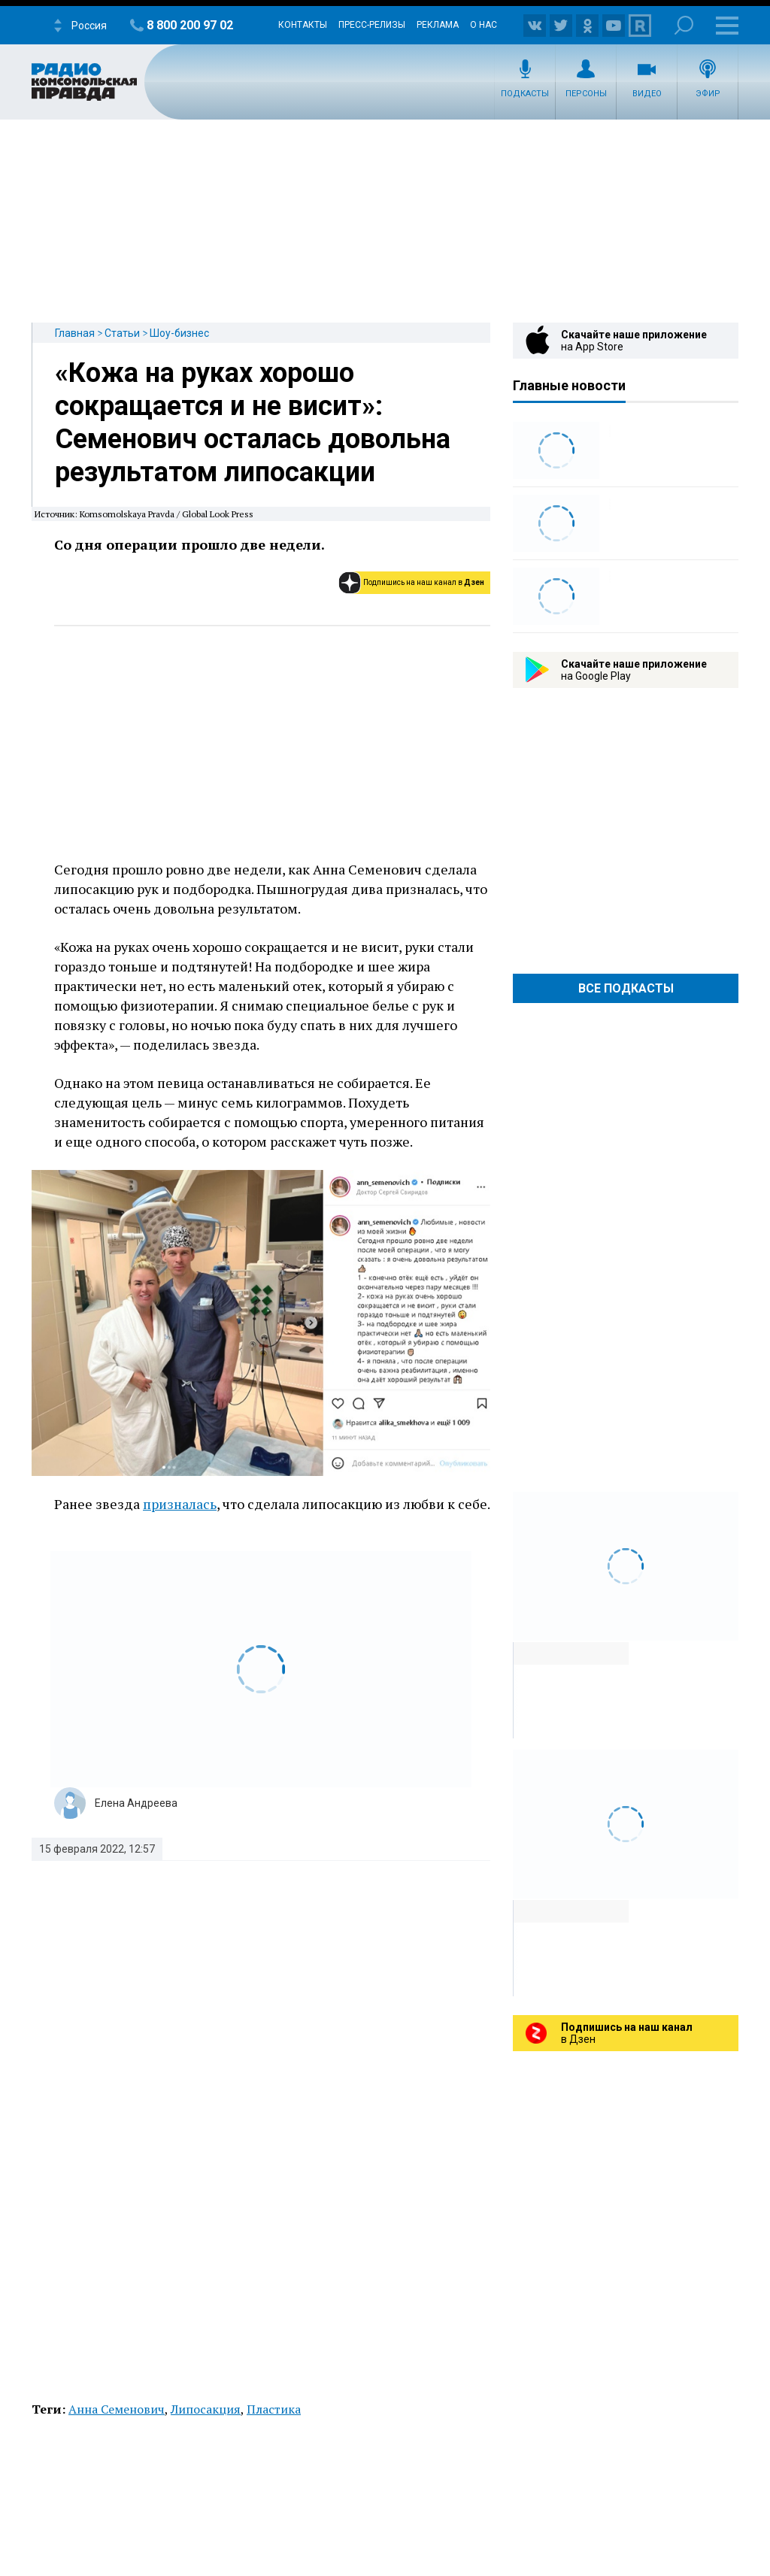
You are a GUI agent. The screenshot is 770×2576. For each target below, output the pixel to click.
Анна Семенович (116, 2409)
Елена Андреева (136, 1803)
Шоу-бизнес (179, 333)
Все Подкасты (626, 988)
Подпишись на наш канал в (423, 582)
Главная (75, 333)
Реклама (438, 25)
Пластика (274, 2409)
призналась (180, 1504)
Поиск (684, 25)
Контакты (302, 25)
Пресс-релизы (371, 25)
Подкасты (525, 93)
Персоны (586, 93)
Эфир (708, 93)
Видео (647, 93)
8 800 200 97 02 (190, 25)
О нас (483, 25)
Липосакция (206, 2409)
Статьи (122, 333)
